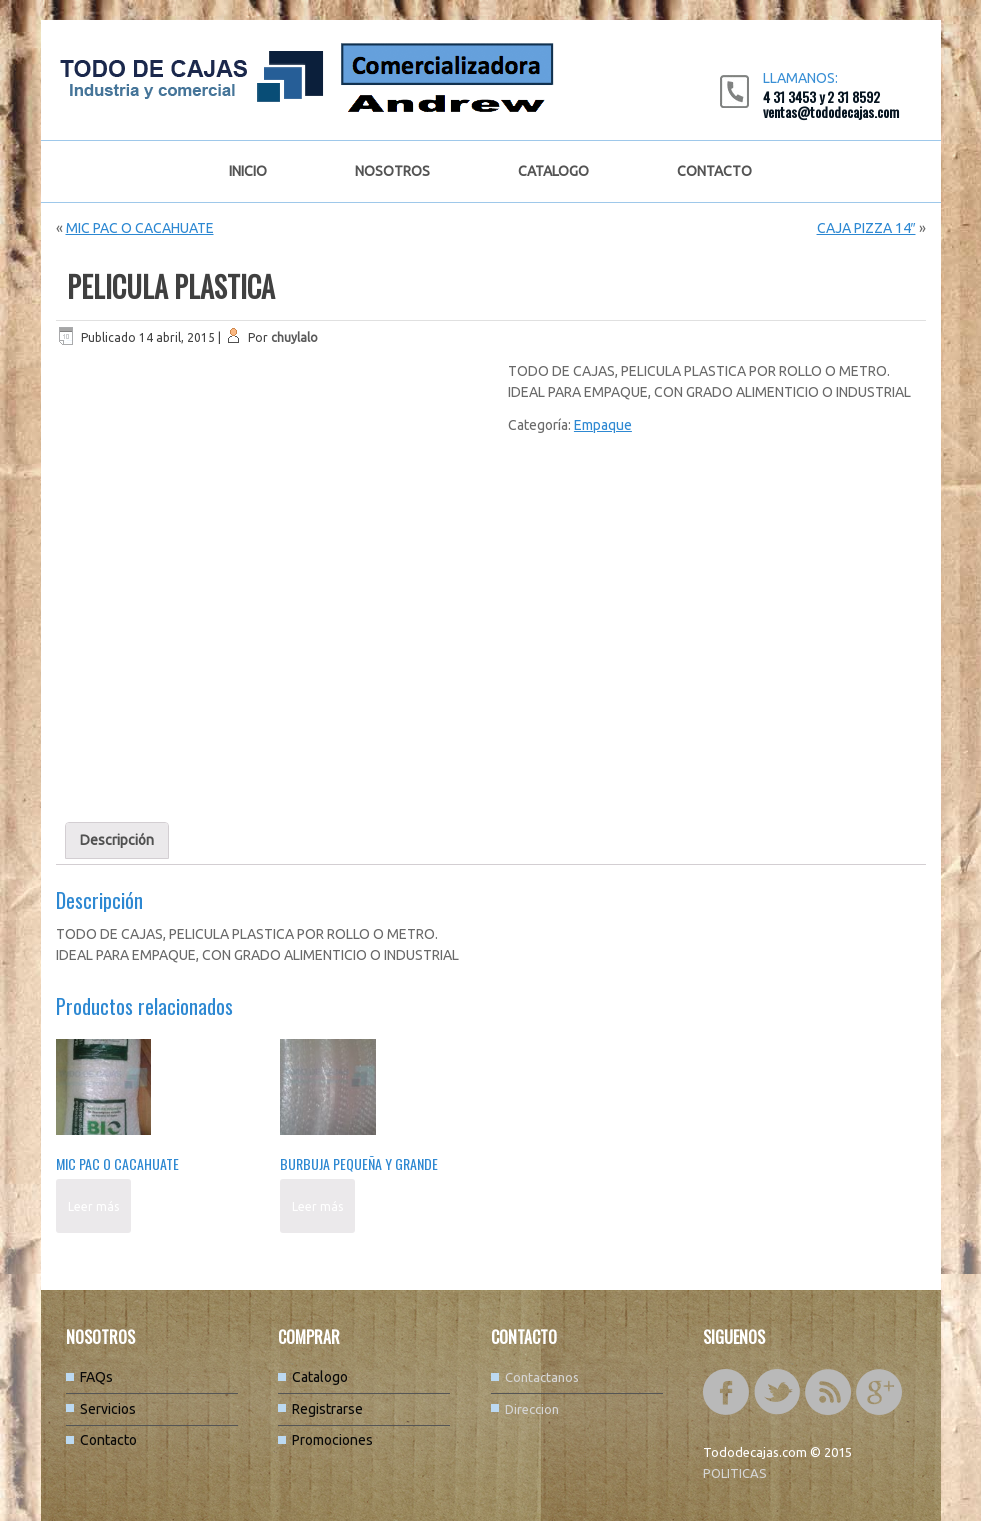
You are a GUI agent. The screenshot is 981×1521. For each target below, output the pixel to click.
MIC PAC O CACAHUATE (140, 228)
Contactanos (542, 1377)
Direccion (532, 1409)
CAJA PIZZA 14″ (866, 228)
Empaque (603, 425)
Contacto (714, 171)
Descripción (117, 840)
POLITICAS (735, 1473)
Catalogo (553, 171)
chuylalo (294, 337)
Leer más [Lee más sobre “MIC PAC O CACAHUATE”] (93, 1206)
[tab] (117, 840)
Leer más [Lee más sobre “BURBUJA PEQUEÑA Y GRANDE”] (317, 1206)
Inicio (248, 171)
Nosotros (392, 171)
